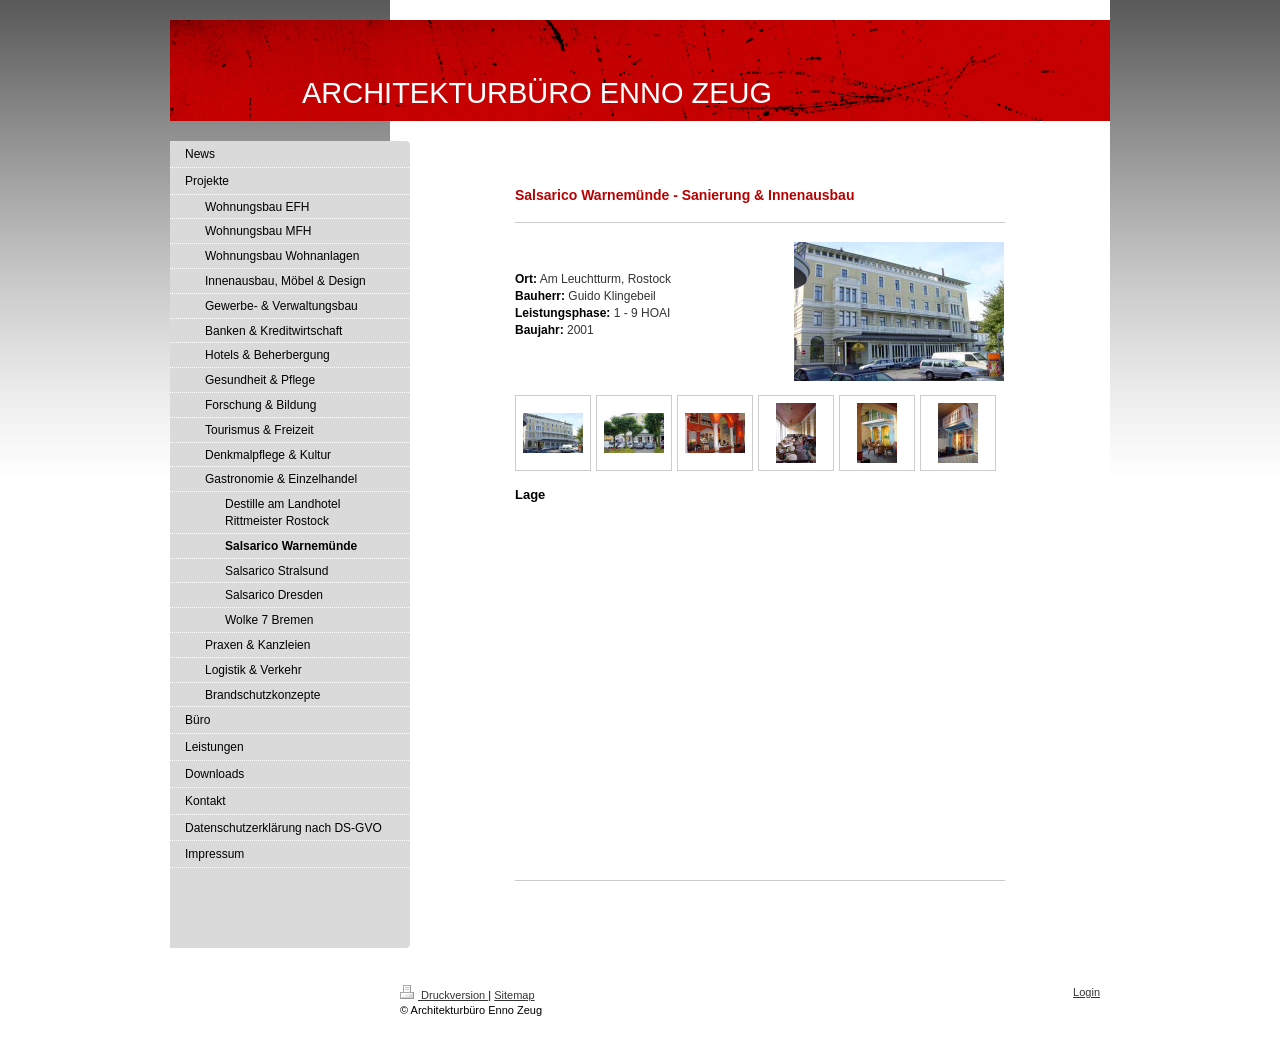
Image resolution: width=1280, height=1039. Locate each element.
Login (1086, 992)
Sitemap (514, 995)
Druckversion (444, 995)
